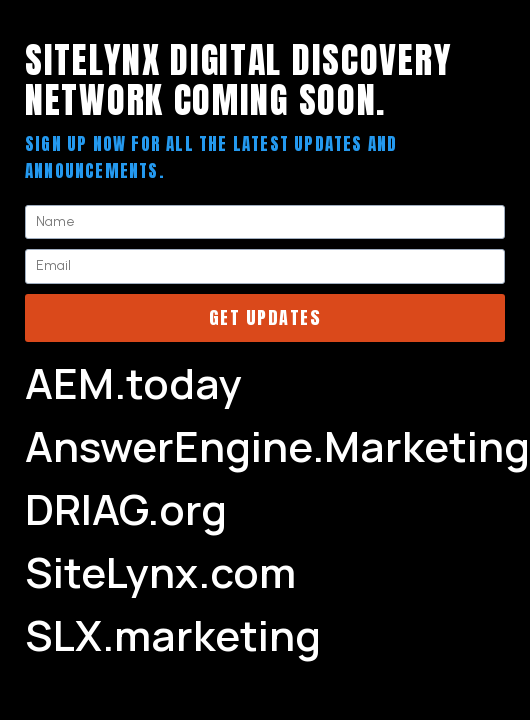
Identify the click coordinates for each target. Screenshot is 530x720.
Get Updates (265, 317)
